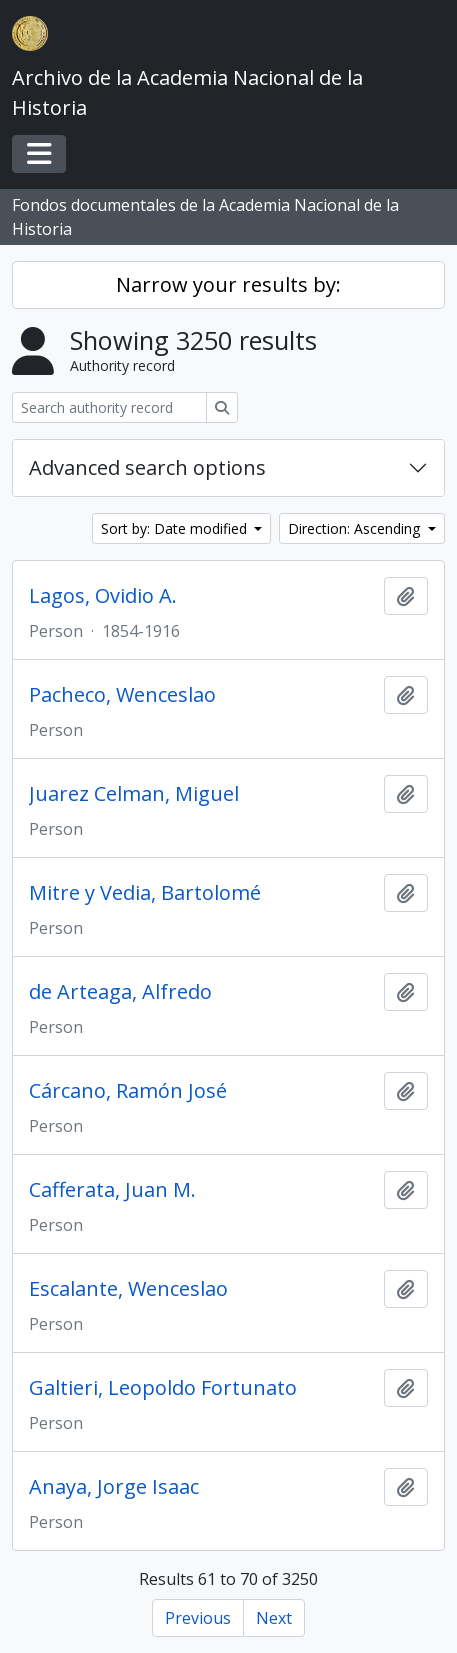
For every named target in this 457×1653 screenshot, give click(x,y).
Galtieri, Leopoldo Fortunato (163, 1388)
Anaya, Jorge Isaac (114, 1487)
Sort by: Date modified (176, 528)
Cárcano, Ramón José (128, 1091)
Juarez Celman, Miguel (134, 794)
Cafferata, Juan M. (112, 1190)
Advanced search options (147, 467)
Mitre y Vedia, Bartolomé (145, 893)
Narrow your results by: (228, 284)
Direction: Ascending (356, 528)
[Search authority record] (109, 407)
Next (274, 1618)
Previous (198, 1618)
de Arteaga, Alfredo (120, 992)
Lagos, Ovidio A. (103, 596)
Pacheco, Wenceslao (122, 695)
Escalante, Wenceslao (128, 1289)
